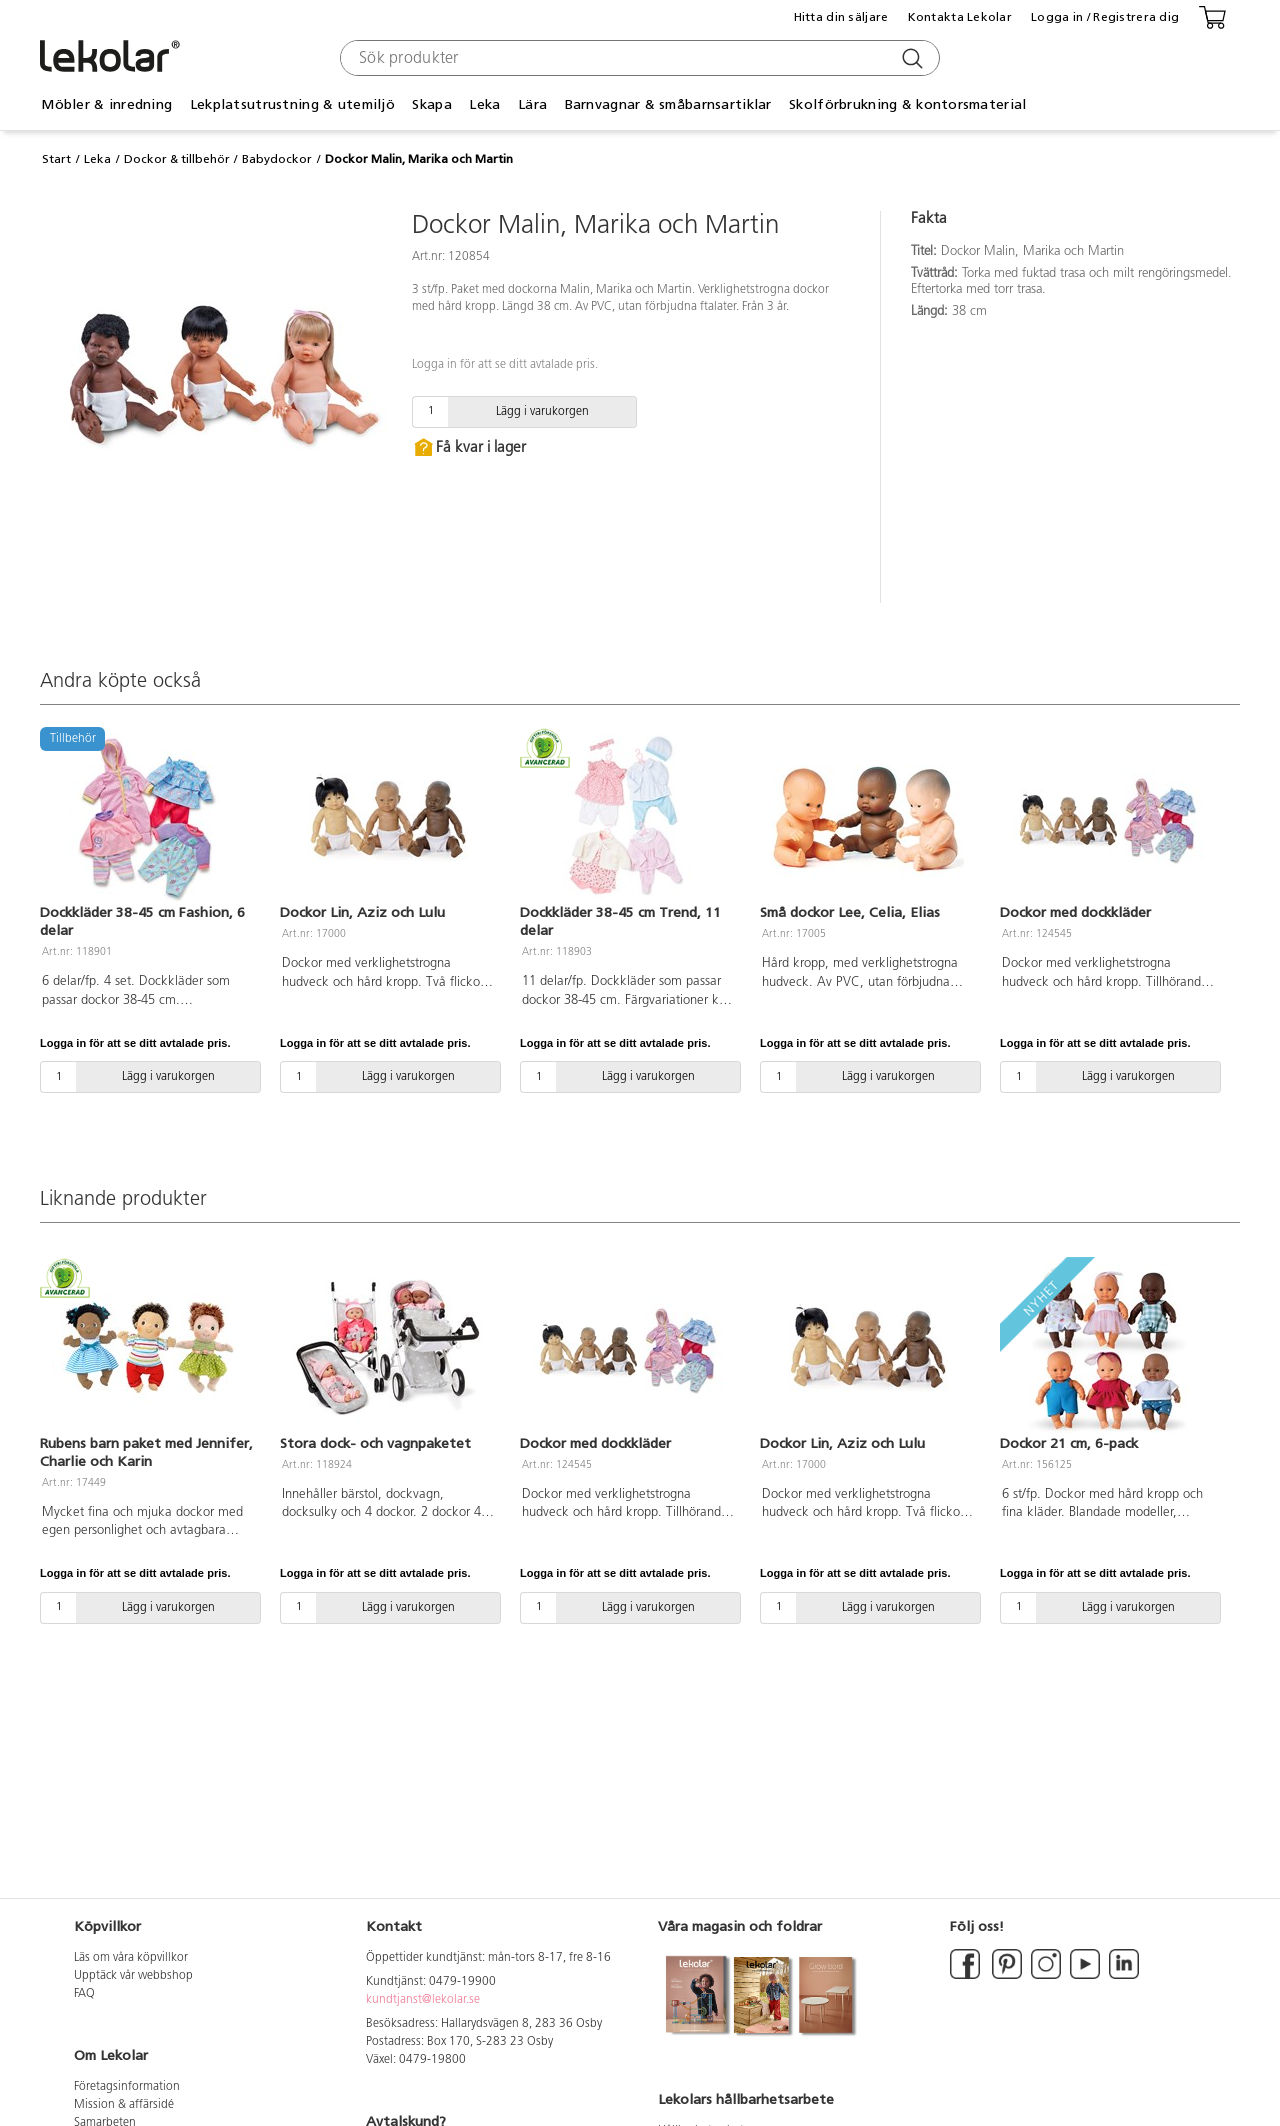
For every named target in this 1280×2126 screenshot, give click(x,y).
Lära (532, 104)
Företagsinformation (127, 2087)
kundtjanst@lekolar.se (423, 2000)
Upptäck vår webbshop (133, 1976)
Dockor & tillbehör (177, 159)
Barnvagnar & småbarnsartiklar (668, 104)
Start (56, 159)
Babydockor (277, 159)
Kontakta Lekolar (960, 17)
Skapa (431, 104)
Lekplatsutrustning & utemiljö (292, 104)
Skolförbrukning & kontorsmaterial (907, 104)
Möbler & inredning (106, 104)
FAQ (84, 1994)
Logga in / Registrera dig (1105, 17)
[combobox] (637, 58)
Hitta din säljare (841, 17)
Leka (484, 104)
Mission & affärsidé (124, 2105)
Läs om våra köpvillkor (131, 1958)
